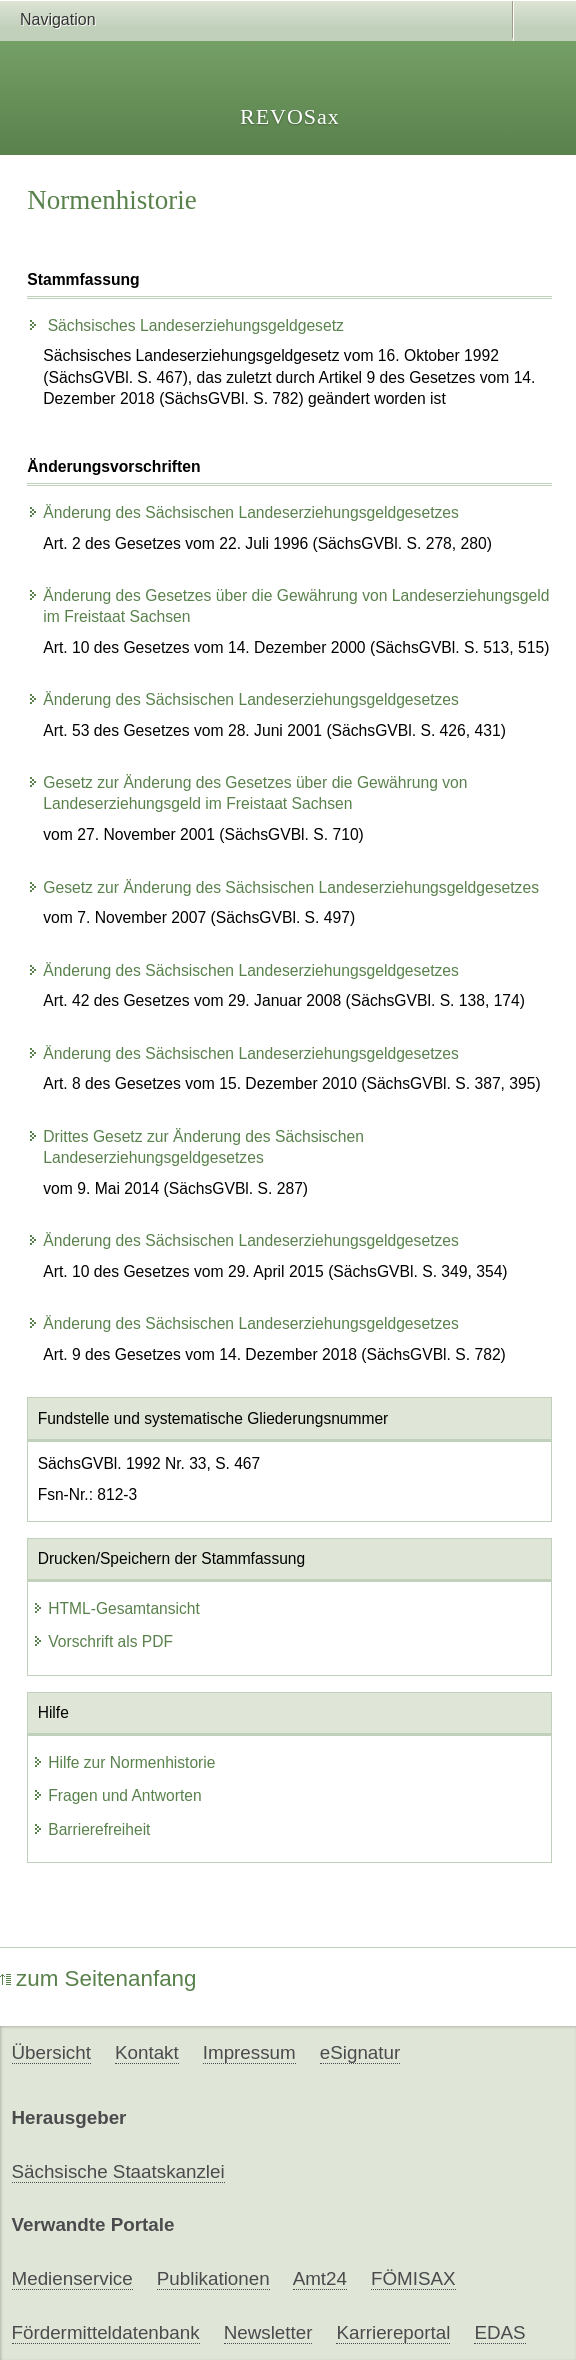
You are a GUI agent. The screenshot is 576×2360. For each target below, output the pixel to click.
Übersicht (51, 2052)
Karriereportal (393, 2332)
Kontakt (147, 2052)
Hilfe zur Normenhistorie (123, 1762)
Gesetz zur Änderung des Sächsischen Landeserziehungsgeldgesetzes (283, 887)
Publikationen (213, 2278)
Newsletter (268, 2332)
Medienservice (72, 2278)
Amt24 (320, 2278)
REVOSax (290, 116)
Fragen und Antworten (116, 1795)
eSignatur (360, 2052)
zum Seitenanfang (98, 1978)
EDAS (499, 2332)
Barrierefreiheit (91, 1829)
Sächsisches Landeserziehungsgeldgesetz (185, 325)
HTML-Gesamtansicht (116, 1608)
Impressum (249, 2052)
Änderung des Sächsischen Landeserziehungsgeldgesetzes (243, 512)
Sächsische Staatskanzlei (118, 2171)
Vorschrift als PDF (102, 1641)
